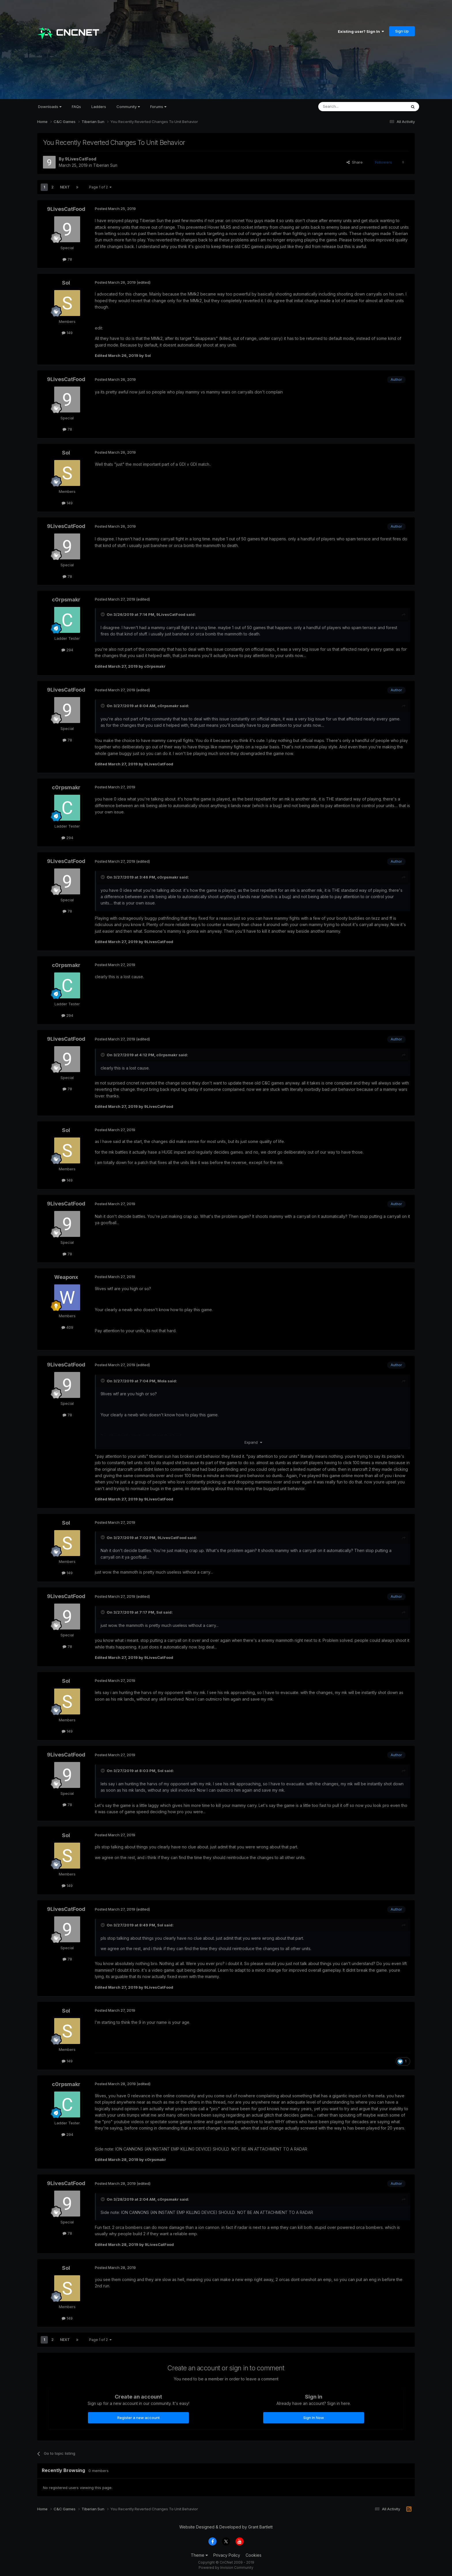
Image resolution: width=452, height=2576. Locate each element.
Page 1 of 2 (100, 187)
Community (128, 106)
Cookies (253, 2555)
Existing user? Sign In (361, 31)
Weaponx (66, 1277)
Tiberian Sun (105, 165)
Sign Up (402, 31)
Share (354, 162)
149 (67, 332)
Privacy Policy (226, 2555)
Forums (158, 106)
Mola (162, 1381)
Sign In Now (313, 2417)
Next (65, 187)
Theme (199, 2555)
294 (67, 650)
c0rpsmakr (66, 600)
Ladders (98, 106)
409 (67, 1327)
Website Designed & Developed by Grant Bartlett (226, 2526)
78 (67, 259)
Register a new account (138, 2417)
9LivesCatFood (80, 158)
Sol (66, 283)
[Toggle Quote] (103, 614)
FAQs (76, 106)
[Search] (347, 106)
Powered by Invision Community (226, 2567)
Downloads (49, 106)
